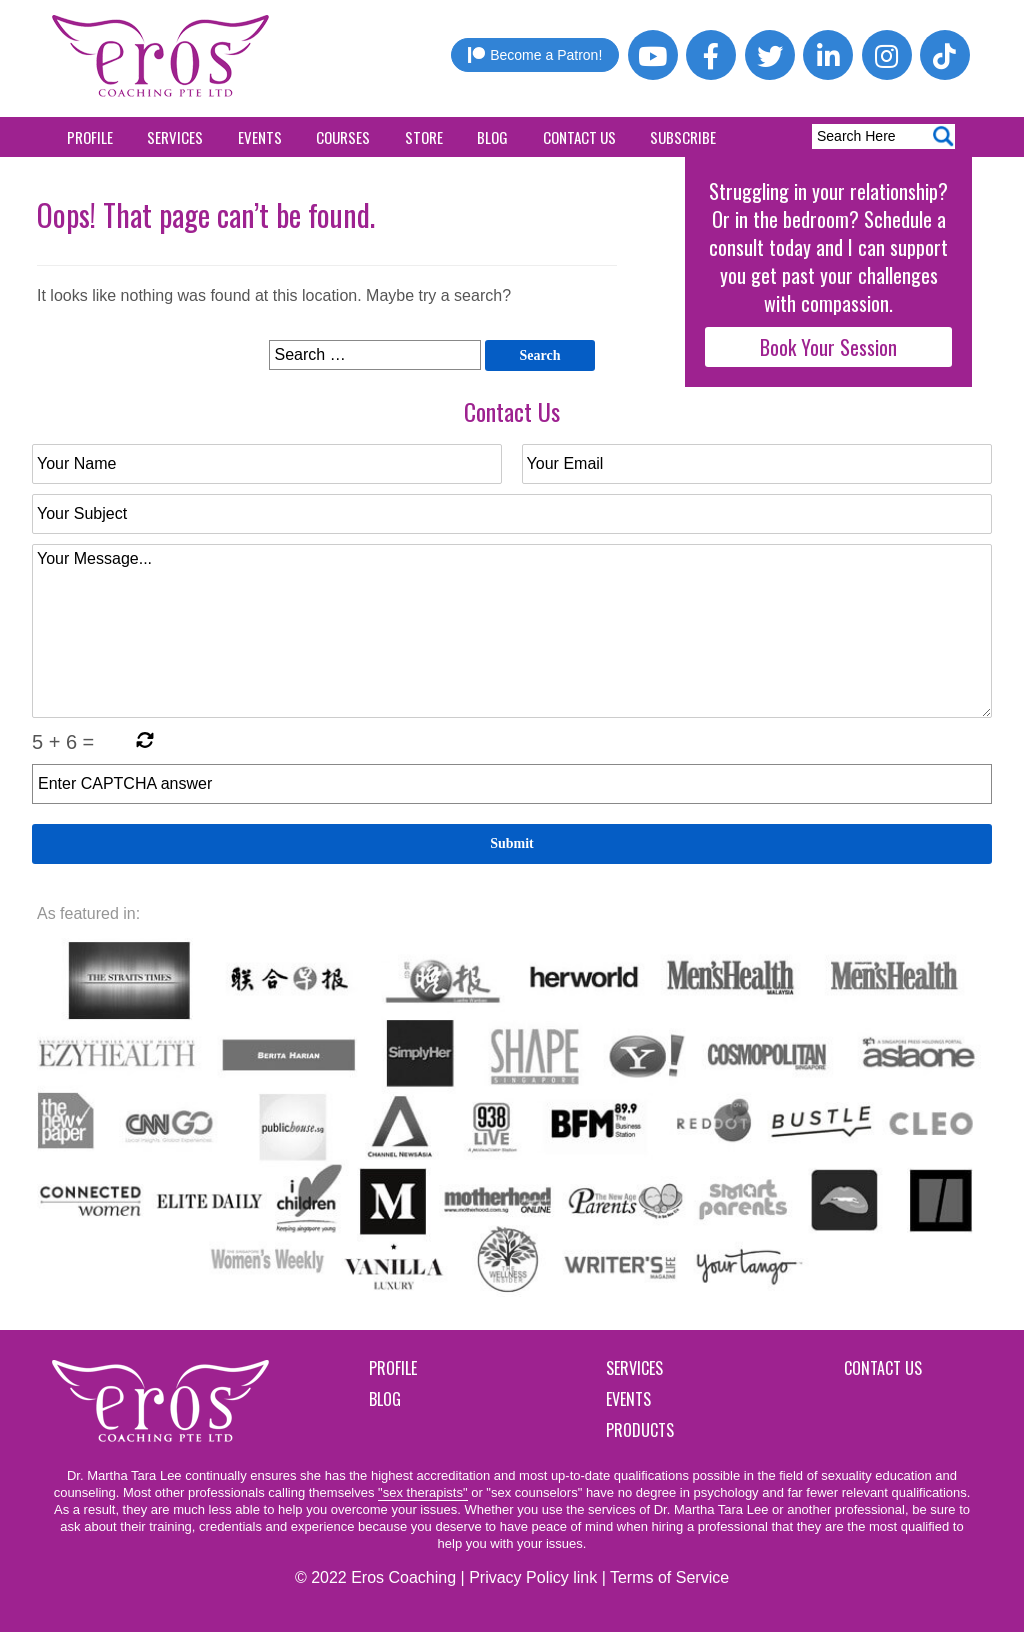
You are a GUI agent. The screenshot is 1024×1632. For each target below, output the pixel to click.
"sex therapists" (422, 1492)
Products (640, 1430)
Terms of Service (669, 1577)
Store (424, 137)
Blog (492, 137)
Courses (343, 137)
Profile (90, 137)
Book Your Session (828, 347)
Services (175, 137)
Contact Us (579, 137)
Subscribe (683, 137)
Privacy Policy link (533, 1577)
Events (260, 137)
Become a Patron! (535, 55)
